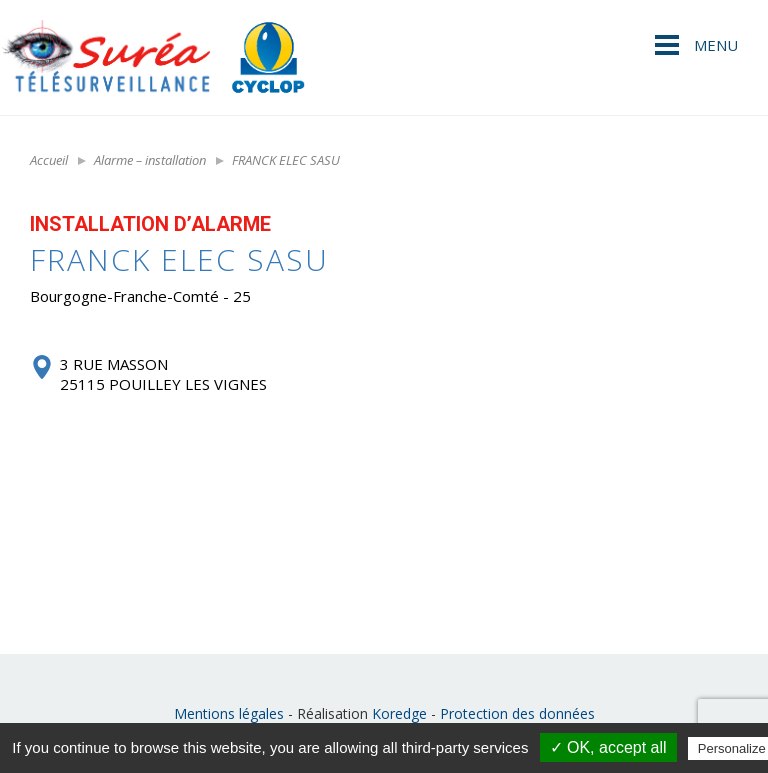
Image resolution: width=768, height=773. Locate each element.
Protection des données (517, 713)
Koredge (399, 713)
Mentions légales (229, 713)
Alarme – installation (150, 160)
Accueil (49, 160)
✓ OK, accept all (608, 747)
